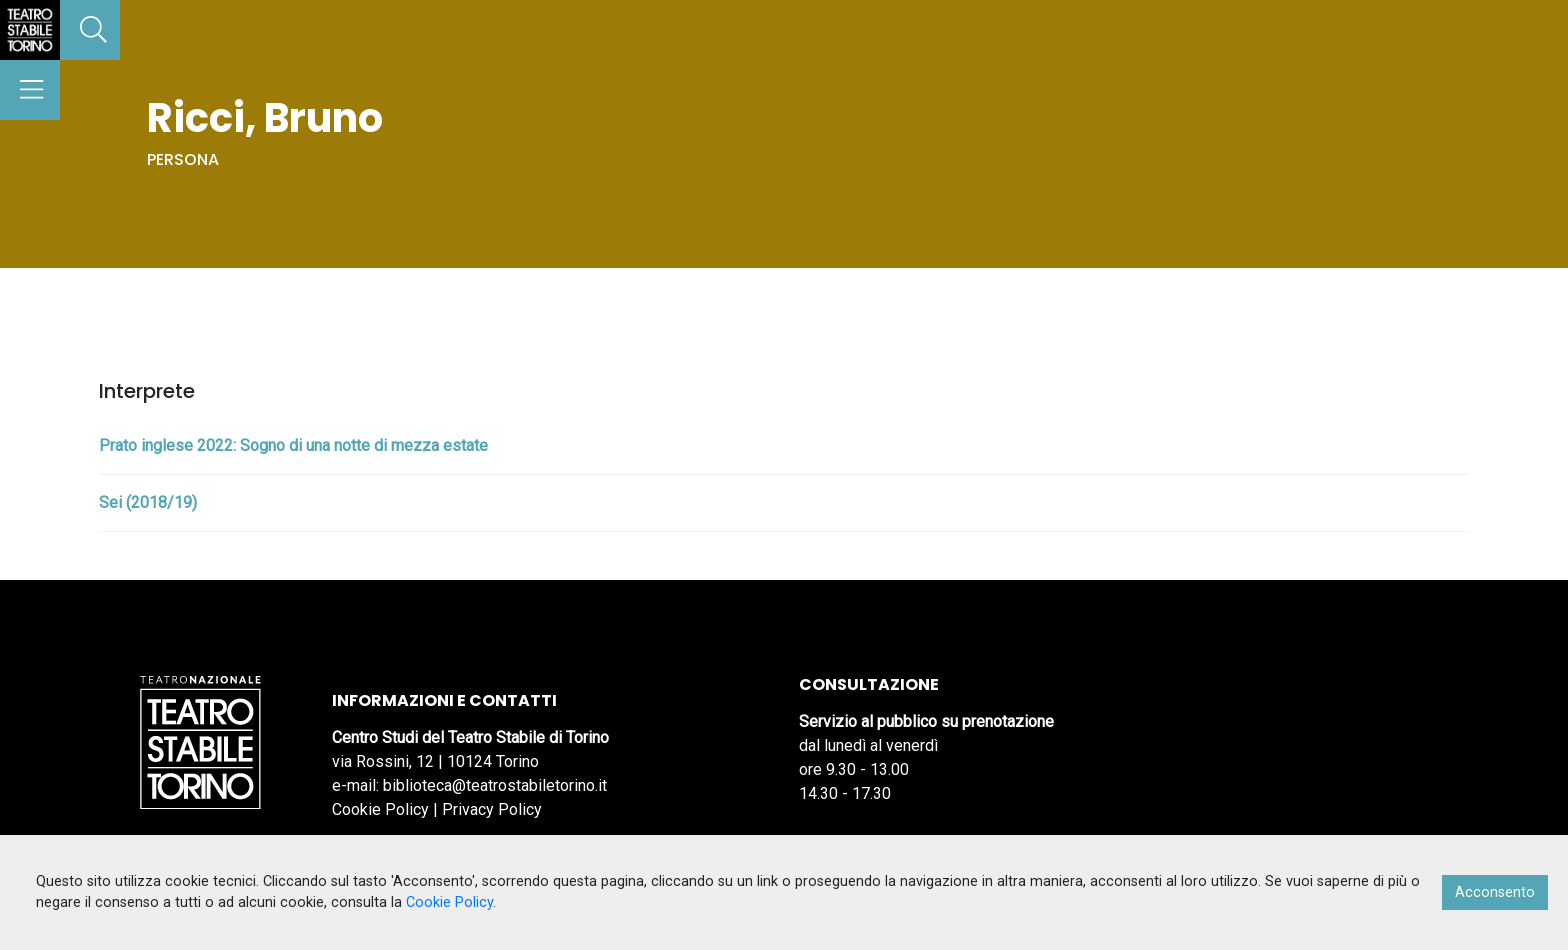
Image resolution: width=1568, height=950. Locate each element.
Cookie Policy (380, 809)
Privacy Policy (492, 809)
